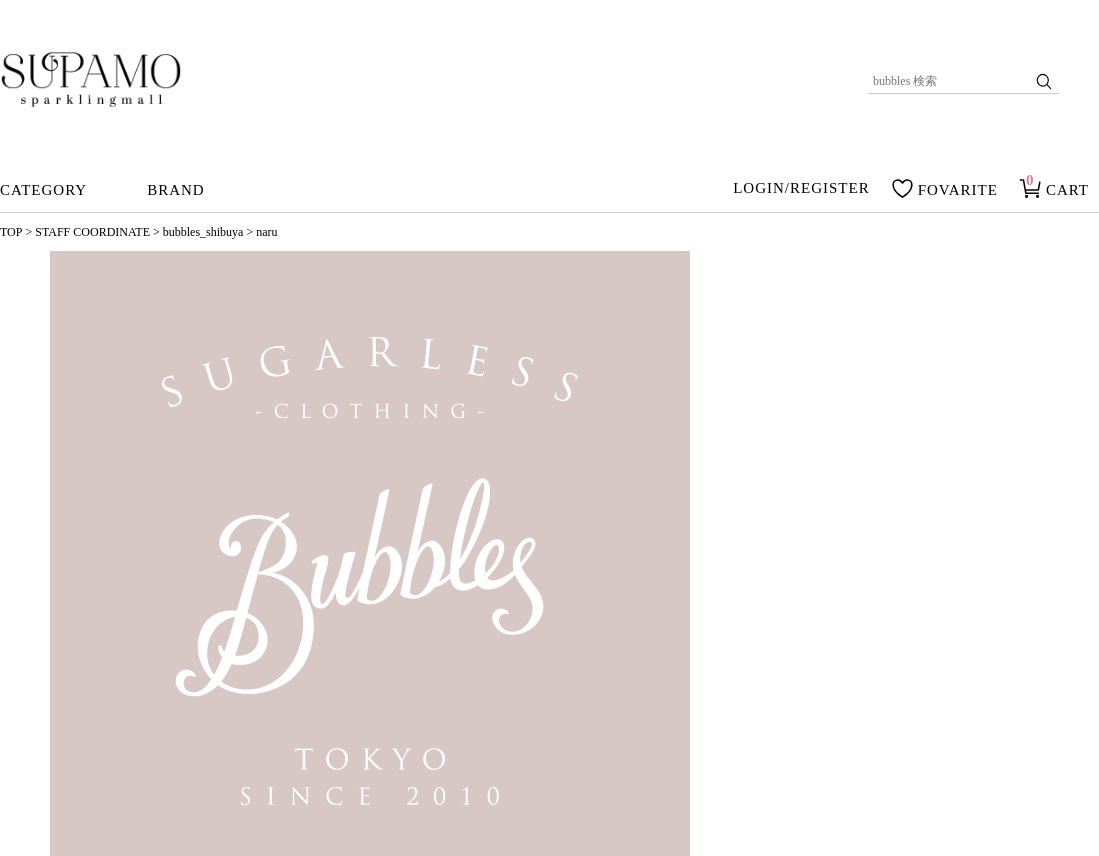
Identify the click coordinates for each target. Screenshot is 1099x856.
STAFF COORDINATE (92, 232)
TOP (11, 232)
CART (1067, 190)
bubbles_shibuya (203, 232)
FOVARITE (958, 190)
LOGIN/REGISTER (801, 189)
